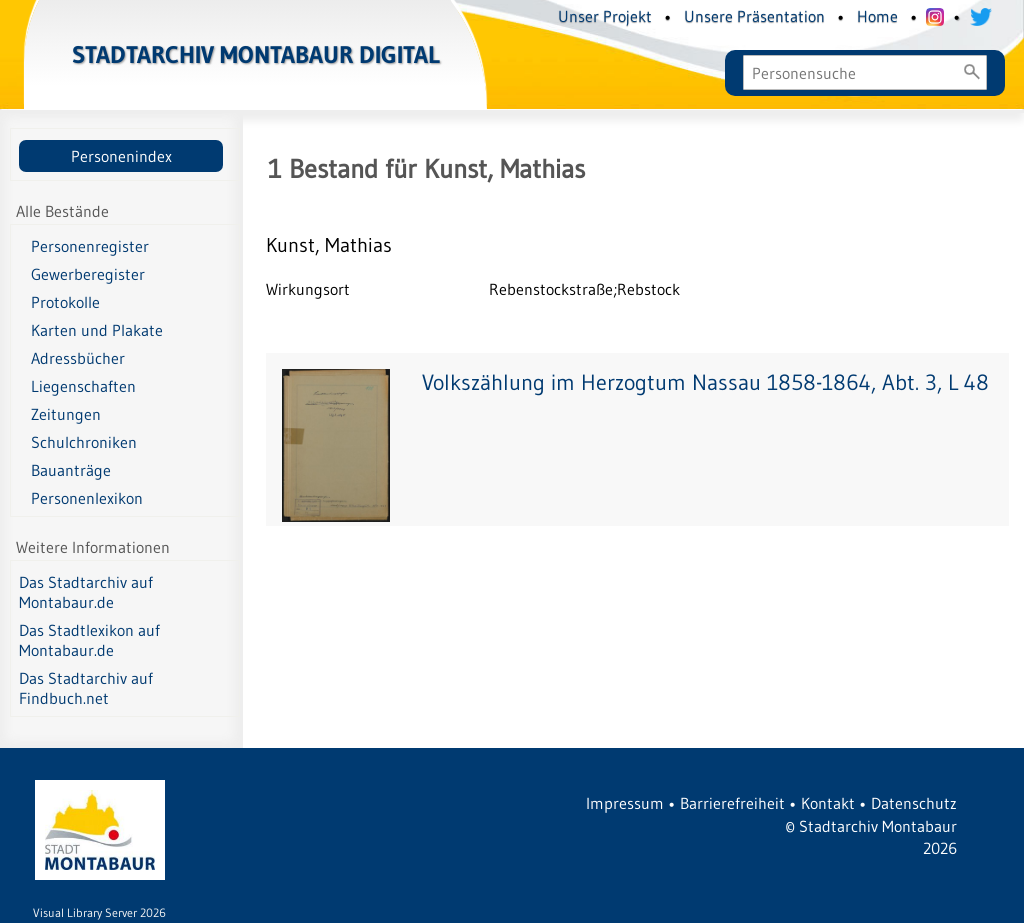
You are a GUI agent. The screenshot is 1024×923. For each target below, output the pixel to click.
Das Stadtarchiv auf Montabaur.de (86, 592)
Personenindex (121, 156)
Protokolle (65, 302)
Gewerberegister (88, 274)
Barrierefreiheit (732, 803)
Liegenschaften (83, 386)
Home (877, 16)
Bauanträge (71, 470)
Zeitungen (66, 414)
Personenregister (90, 246)
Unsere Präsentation (754, 16)
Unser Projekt (605, 16)
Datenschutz (914, 803)
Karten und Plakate (97, 330)
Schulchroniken (84, 442)
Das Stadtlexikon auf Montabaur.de (89, 640)
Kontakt (828, 803)
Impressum (625, 803)
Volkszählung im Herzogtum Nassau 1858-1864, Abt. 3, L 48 (705, 382)
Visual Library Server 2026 (99, 912)
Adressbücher (78, 358)
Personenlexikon (87, 498)
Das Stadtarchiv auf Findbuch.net (86, 688)
